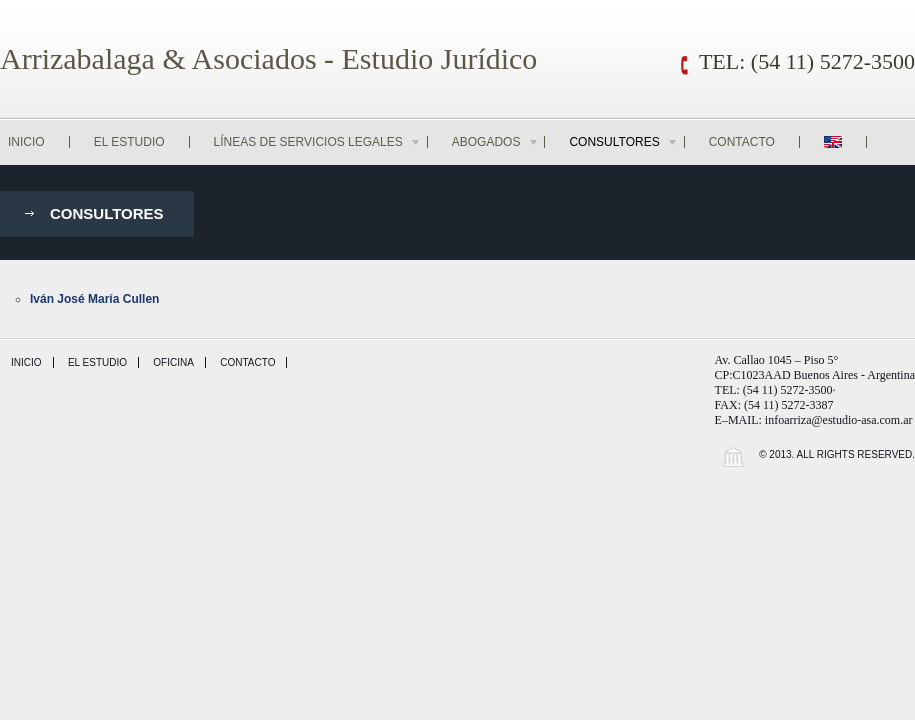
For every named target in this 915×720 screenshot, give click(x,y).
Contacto (742, 142)
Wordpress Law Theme (733, 456)
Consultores (623, 142)
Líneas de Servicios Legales (318, 142)
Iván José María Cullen (94, 299)
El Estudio (129, 142)
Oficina (173, 362)
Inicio (26, 142)
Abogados (496, 142)
